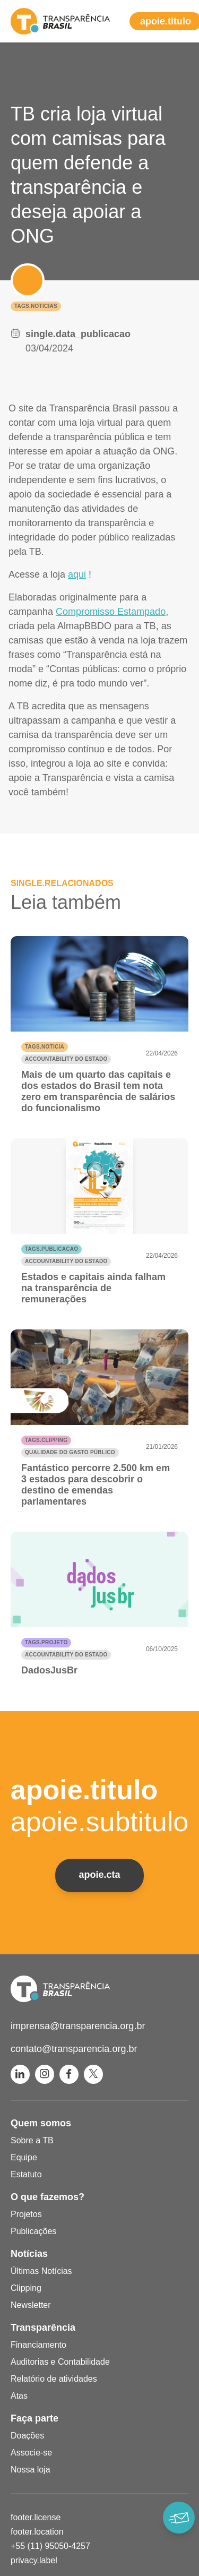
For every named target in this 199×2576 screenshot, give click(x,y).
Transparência (43, 2327)
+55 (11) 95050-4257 (50, 2546)
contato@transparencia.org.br (74, 2048)
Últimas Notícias (41, 2271)
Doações (27, 2435)
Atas (19, 2395)
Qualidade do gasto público (70, 1452)
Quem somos (41, 2123)
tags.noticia (44, 1047)
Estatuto (26, 2174)
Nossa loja (30, 2469)
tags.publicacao (51, 1249)
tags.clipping (46, 1440)
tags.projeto (46, 1642)
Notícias (29, 2253)
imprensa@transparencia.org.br (78, 2026)
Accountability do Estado (66, 1059)
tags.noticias (35, 306)
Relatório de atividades (54, 2378)
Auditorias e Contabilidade (60, 2361)
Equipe (24, 2157)
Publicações (33, 2231)
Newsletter (31, 2304)
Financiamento (38, 2344)
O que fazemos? (47, 2197)
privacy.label (34, 2560)
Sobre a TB (32, 2140)
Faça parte (34, 2418)
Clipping (26, 2287)
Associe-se (31, 2452)
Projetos (26, 2214)
